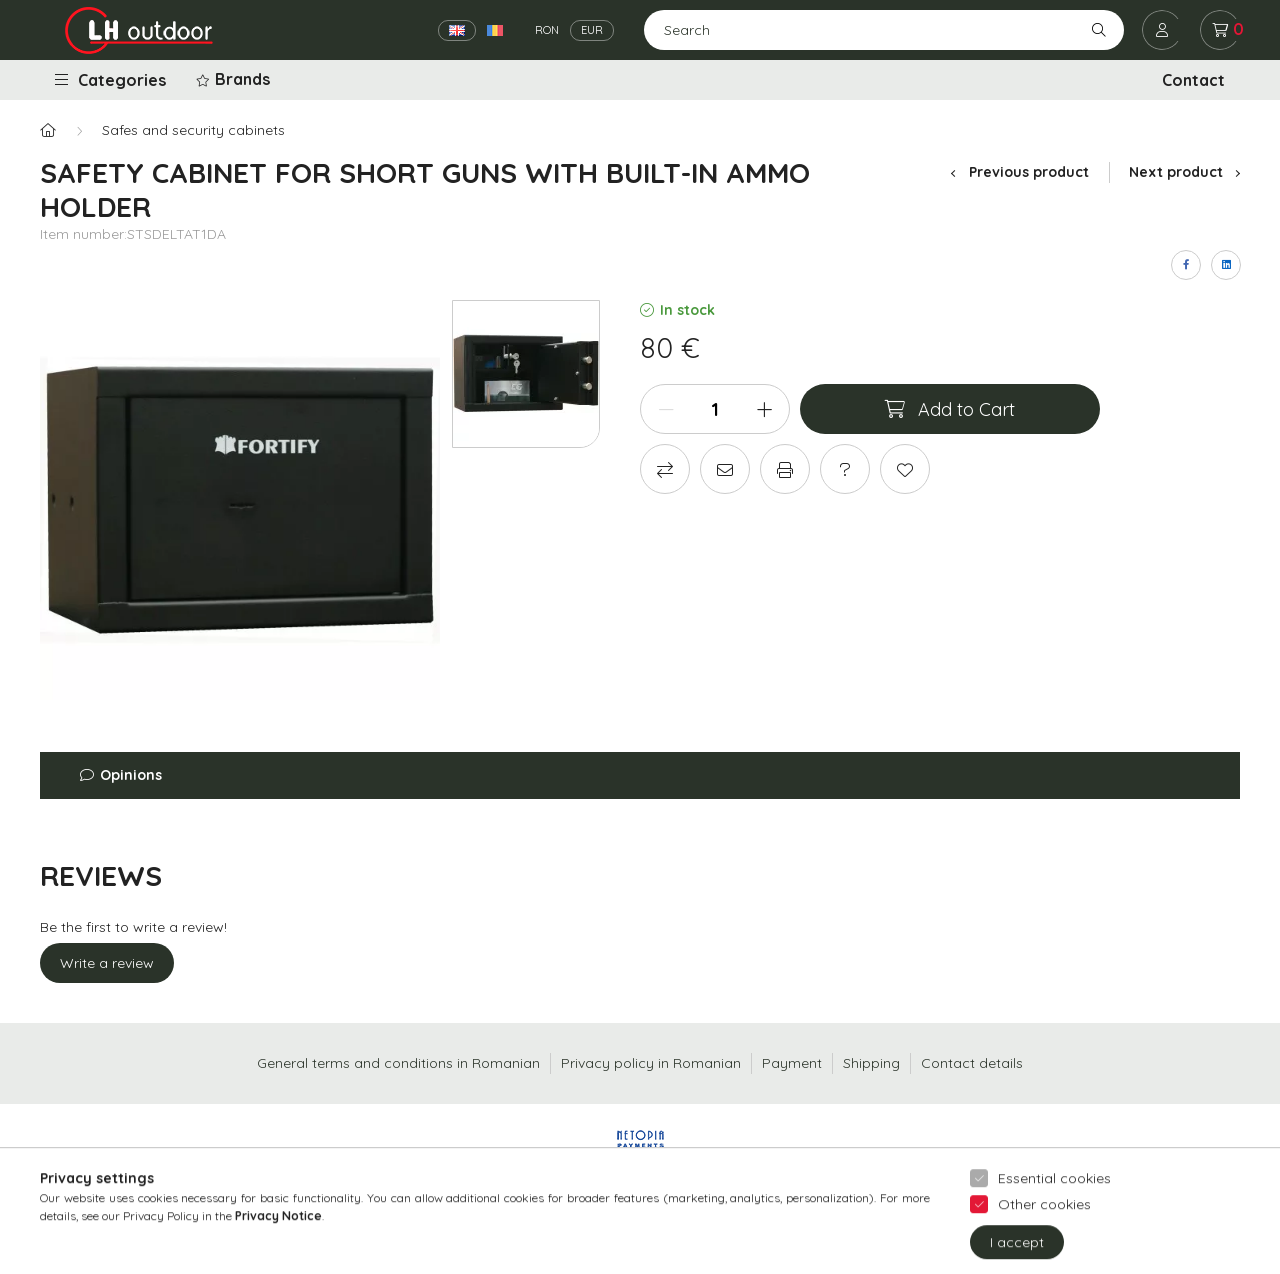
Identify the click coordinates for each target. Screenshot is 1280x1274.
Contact (1193, 80)
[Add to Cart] (950, 409)
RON (547, 30)
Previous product (1019, 172)
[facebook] (1186, 265)
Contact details (972, 1063)
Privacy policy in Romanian (651, 1063)
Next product (1184, 172)
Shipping (871, 1063)
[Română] (495, 30)
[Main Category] (48, 130)
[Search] (884, 30)
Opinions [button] (131, 775)
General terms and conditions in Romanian (398, 1063)
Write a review (107, 963)
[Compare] (665, 469)
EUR (592, 30)
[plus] (764, 409)
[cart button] (1220, 30)
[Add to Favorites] (905, 469)
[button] (235, 80)
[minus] (666, 409)
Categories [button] (110, 80)
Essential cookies (1054, 1212)
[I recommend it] (725, 469)
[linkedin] (1226, 265)
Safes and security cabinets (193, 130)
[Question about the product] (845, 469)
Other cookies (1044, 1238)
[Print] (785, 469)
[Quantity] (715, 409)
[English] (457, 30)
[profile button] (1162, 30)
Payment (792, 1063)
